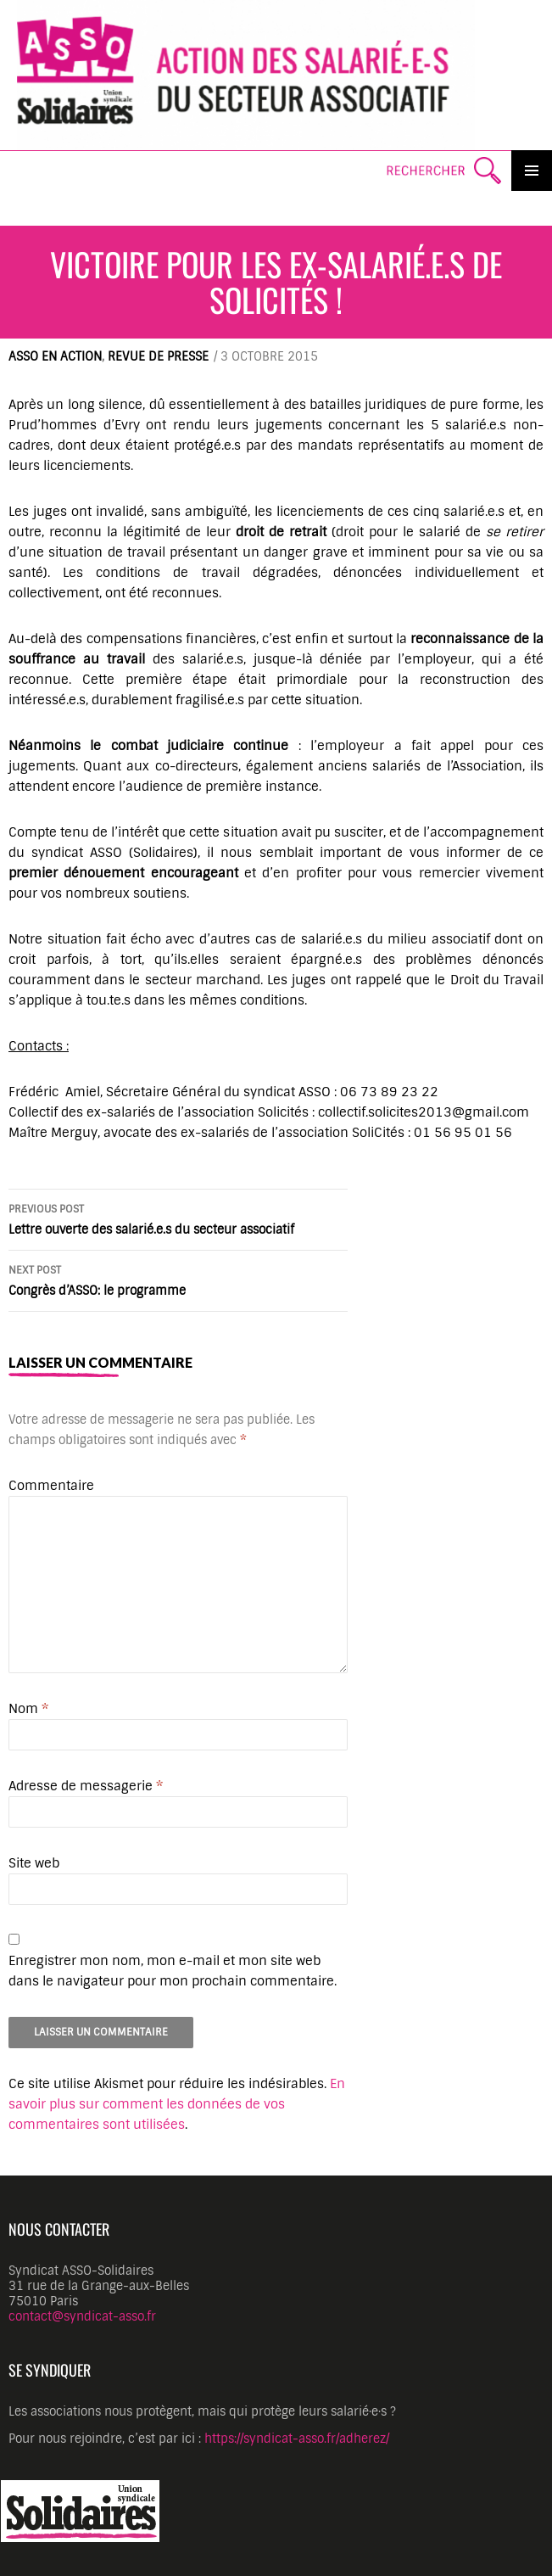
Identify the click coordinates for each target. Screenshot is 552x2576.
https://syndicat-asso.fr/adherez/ (296, 2438)
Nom (28, 1708)
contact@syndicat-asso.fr (82, 2316)
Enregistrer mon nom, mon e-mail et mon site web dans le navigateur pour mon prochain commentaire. (172, 1971)
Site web (33, 1863)
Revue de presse (158, 356)
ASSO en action (55, 356)
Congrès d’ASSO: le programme (178, 1279)
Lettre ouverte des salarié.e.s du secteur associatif (178, 1218)
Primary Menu (531, 170)
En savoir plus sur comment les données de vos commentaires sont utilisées (176, 2104)
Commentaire (51, 1485)
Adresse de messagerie (85, 1786)
